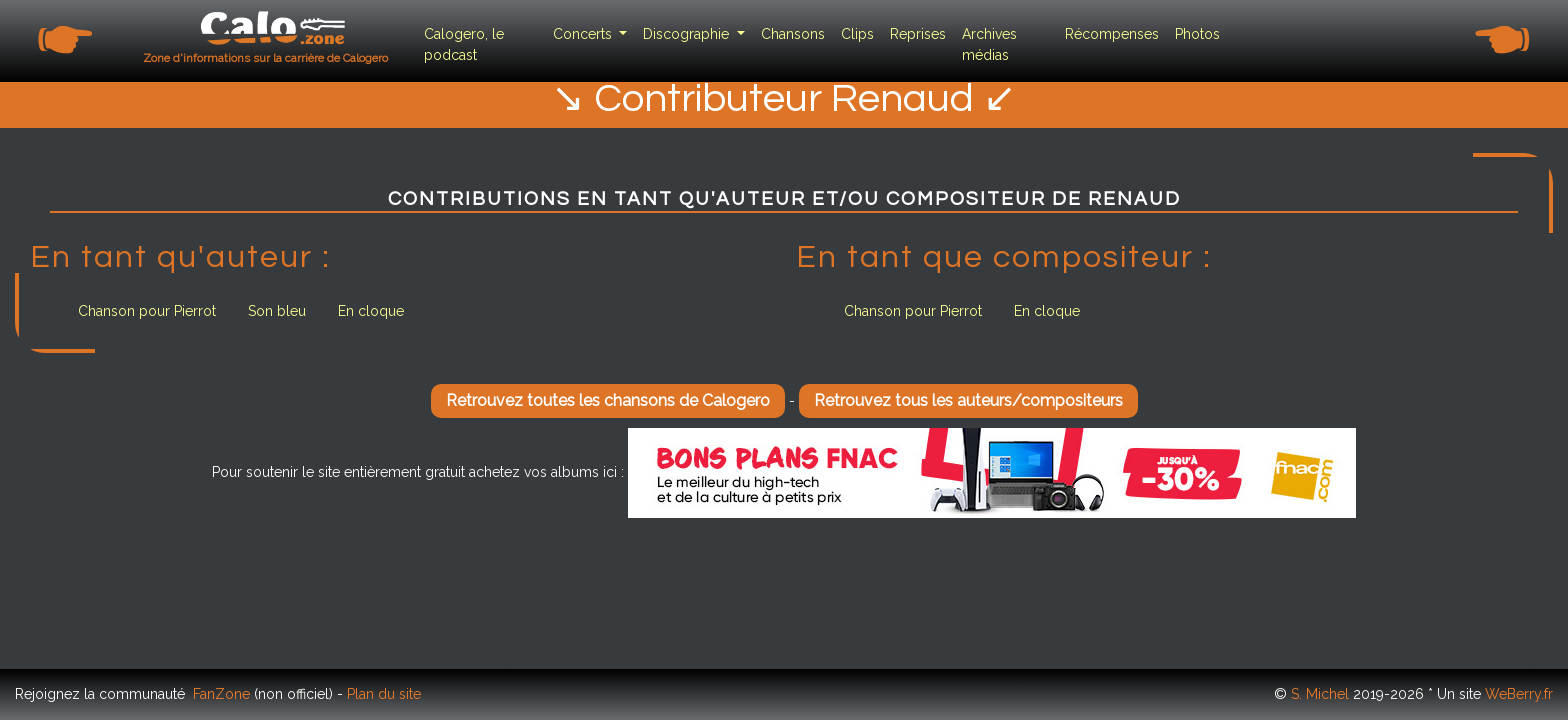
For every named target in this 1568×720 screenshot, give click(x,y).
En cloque (371, 311)
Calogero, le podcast (464, 44)
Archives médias (989, 44)
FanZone (221, 694)
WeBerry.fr (1519, 694)
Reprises (918, 34)
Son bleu (277, 311)
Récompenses (1112, 34)
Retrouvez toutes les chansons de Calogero (608, 400)
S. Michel (1320, 694)
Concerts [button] (584, 34)
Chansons (793, 34)
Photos (1197, 34)
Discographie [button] (688, 34)
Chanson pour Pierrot (147, 311)
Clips (857, 34)
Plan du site (384, 694)
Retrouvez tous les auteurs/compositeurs (968, 400)
